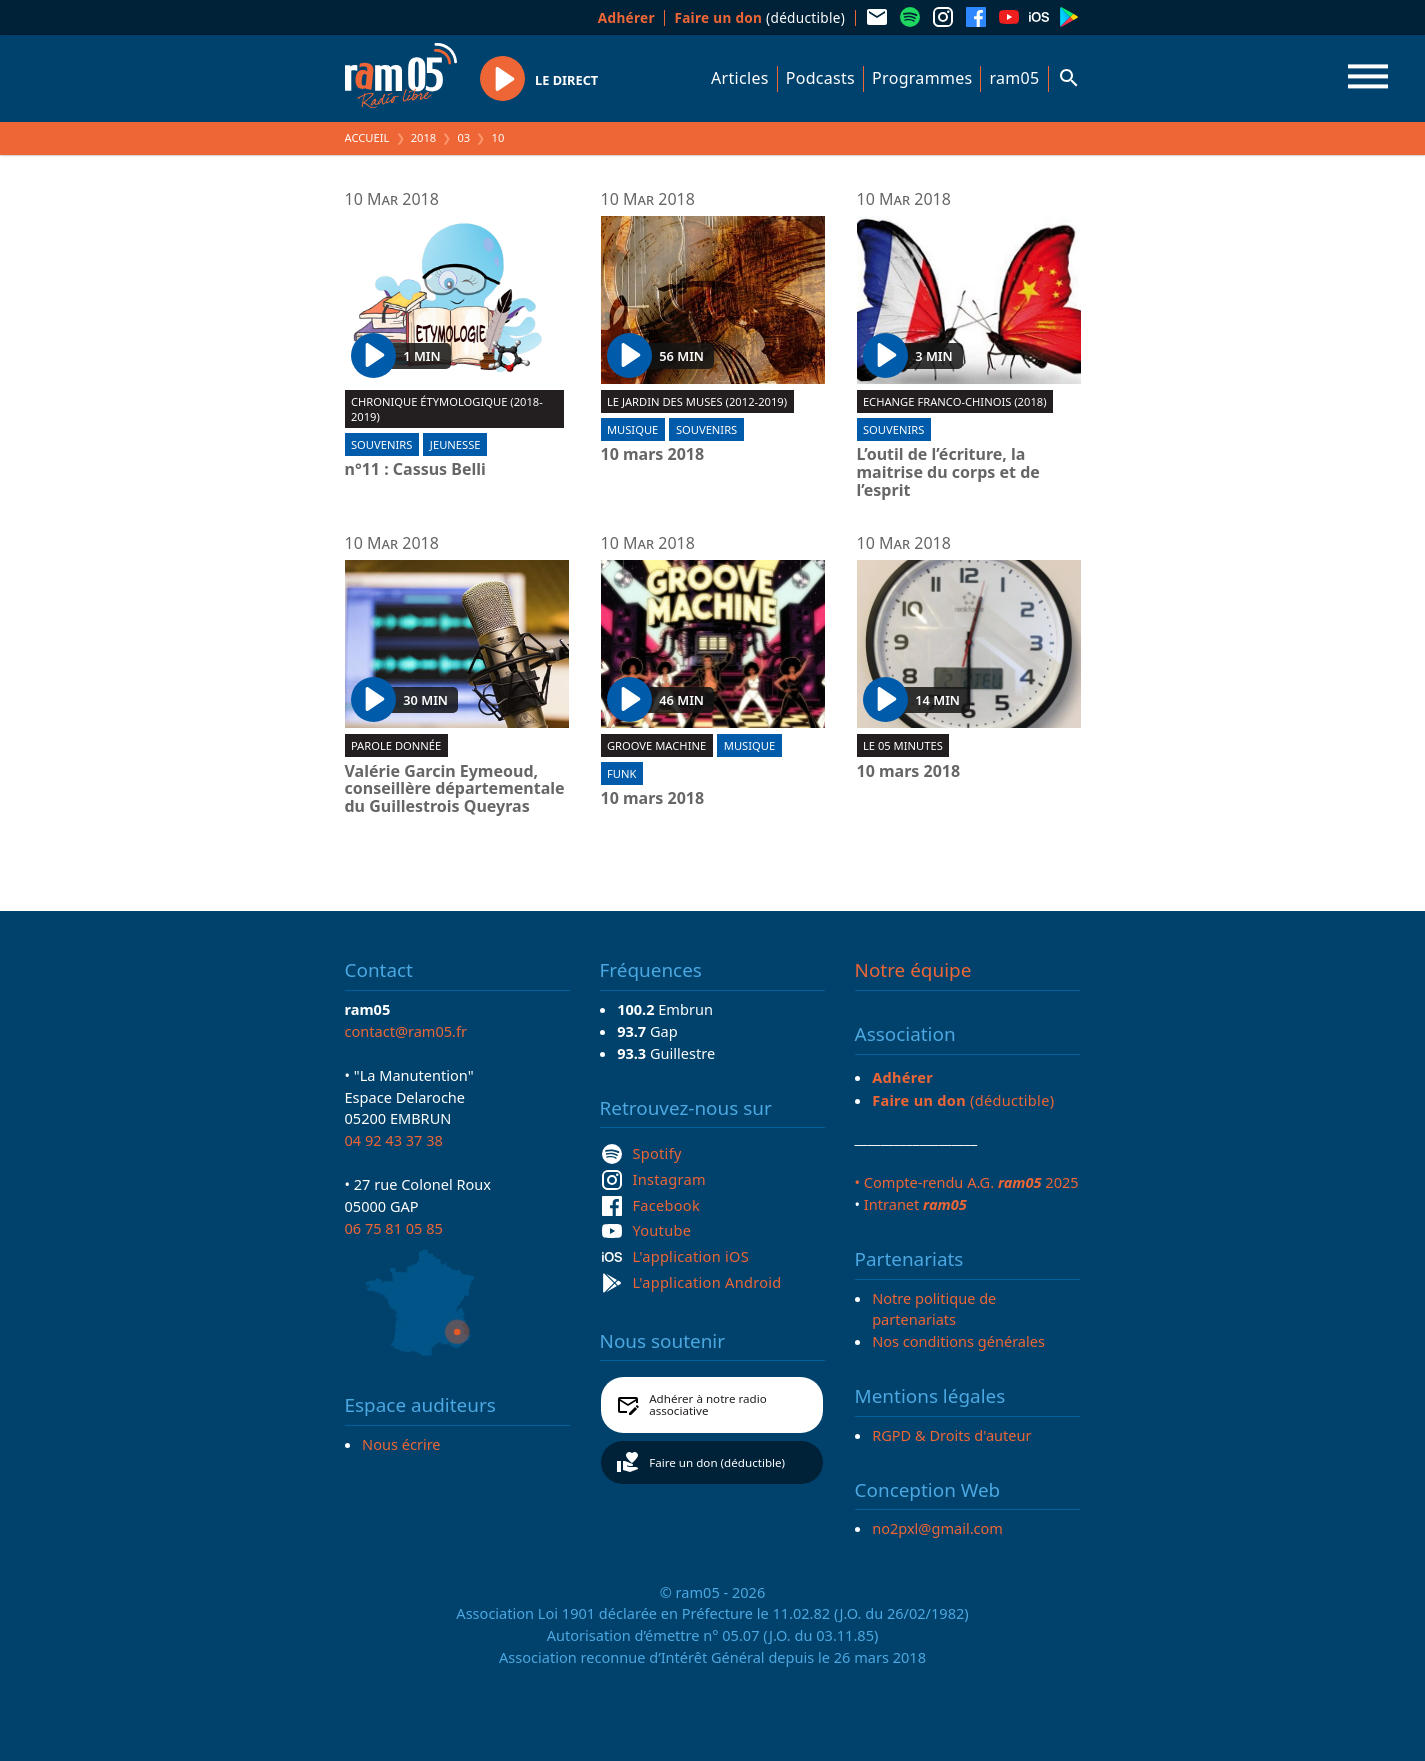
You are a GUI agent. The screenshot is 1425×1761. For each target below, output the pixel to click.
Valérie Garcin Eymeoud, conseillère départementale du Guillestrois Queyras (455, 789)
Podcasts (820, 78)
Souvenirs (381, 444)
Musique (632, 429)
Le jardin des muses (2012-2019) (697, 401)
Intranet (915, 1204)
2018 (424, 137)
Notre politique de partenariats (934, 1309)
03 (463, 137)
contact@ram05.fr (406, 1031)
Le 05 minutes (903, 745)
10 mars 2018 (653, 455)
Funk (621, 773)
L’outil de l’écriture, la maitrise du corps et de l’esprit (948, 472)
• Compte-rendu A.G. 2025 (967, 1182)
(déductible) (759, 17)
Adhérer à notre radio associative (708, 1404)
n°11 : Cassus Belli (415, 470)
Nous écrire (401, 1444)
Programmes (922, 78)
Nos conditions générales (958, 1341)
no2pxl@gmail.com (937, 1528)
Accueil (367, 137)
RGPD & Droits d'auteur (951, 1435)
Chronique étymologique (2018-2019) (447, 409)
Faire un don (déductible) (717, 1462)
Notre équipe (913, 970)
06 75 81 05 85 (394, 1228)
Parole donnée (396, 745)
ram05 (1014, 78)
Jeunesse (455, 444)
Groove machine (656, 745)
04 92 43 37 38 (394, 1140)
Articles (740, 78)
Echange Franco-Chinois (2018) (955, 401)
